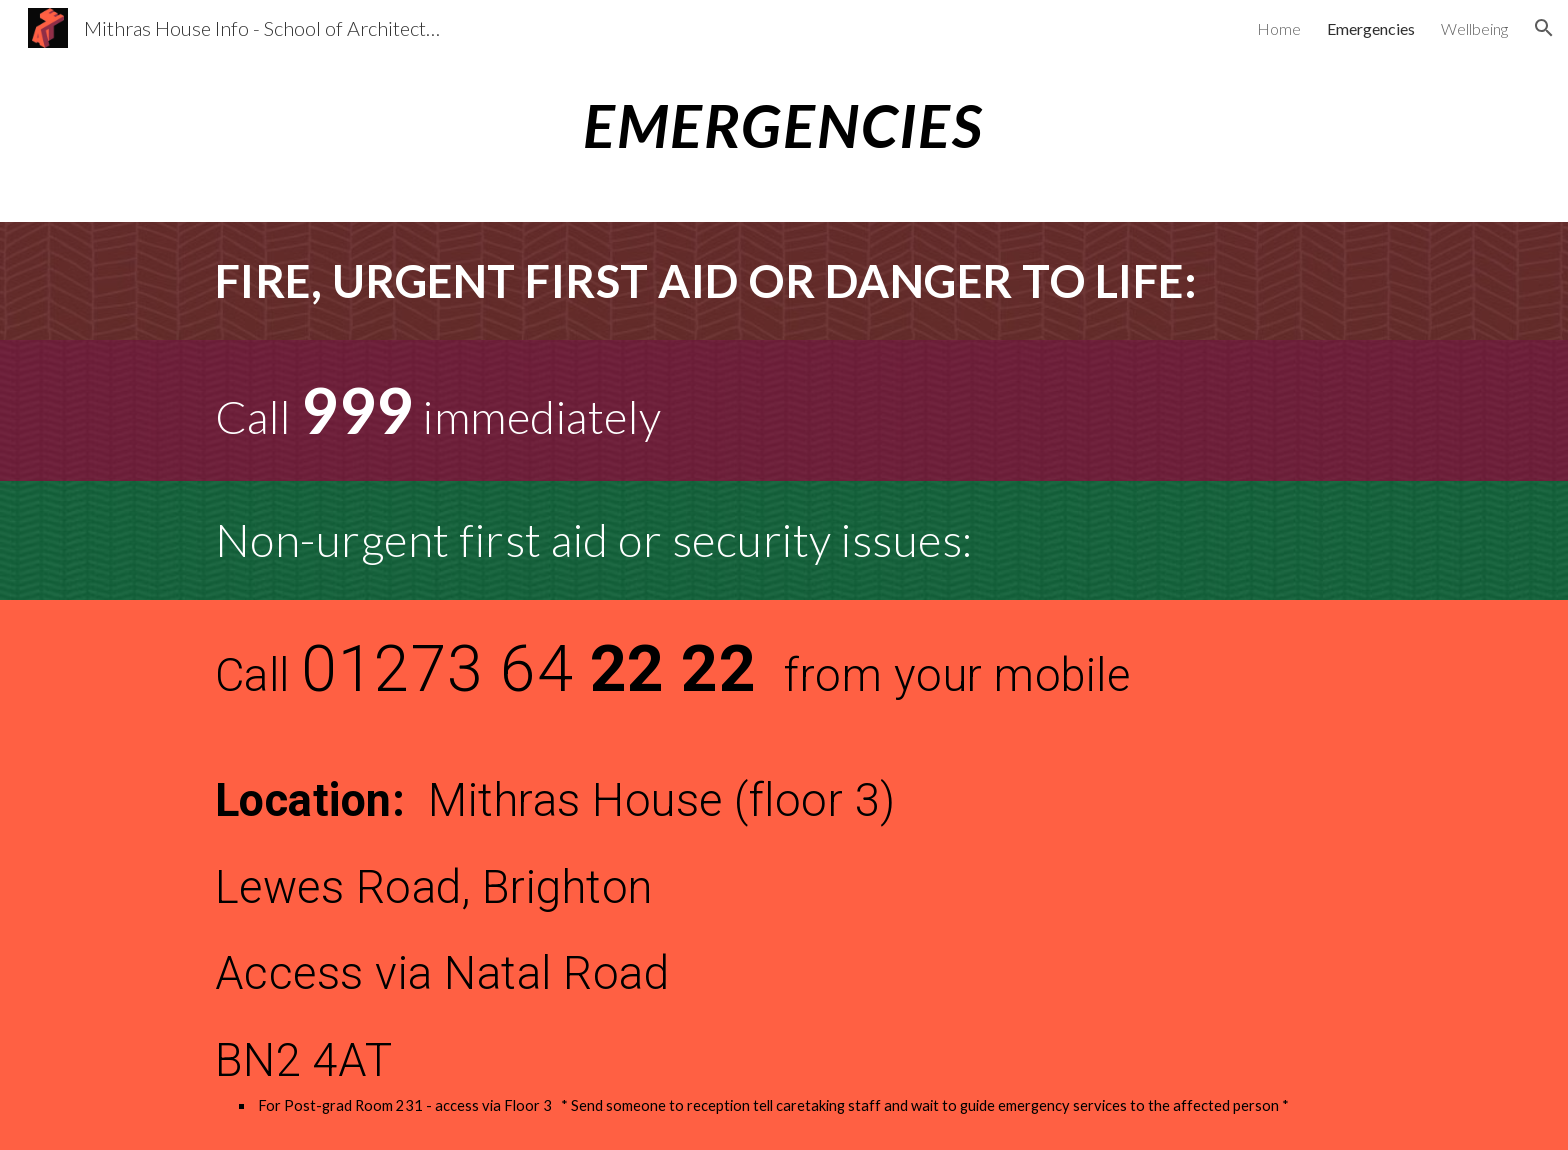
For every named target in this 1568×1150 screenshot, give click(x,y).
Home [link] (1279, 28)
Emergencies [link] (1371, 28)
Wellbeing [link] (1474, 28)
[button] (1544, 28)
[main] (784, 125)
